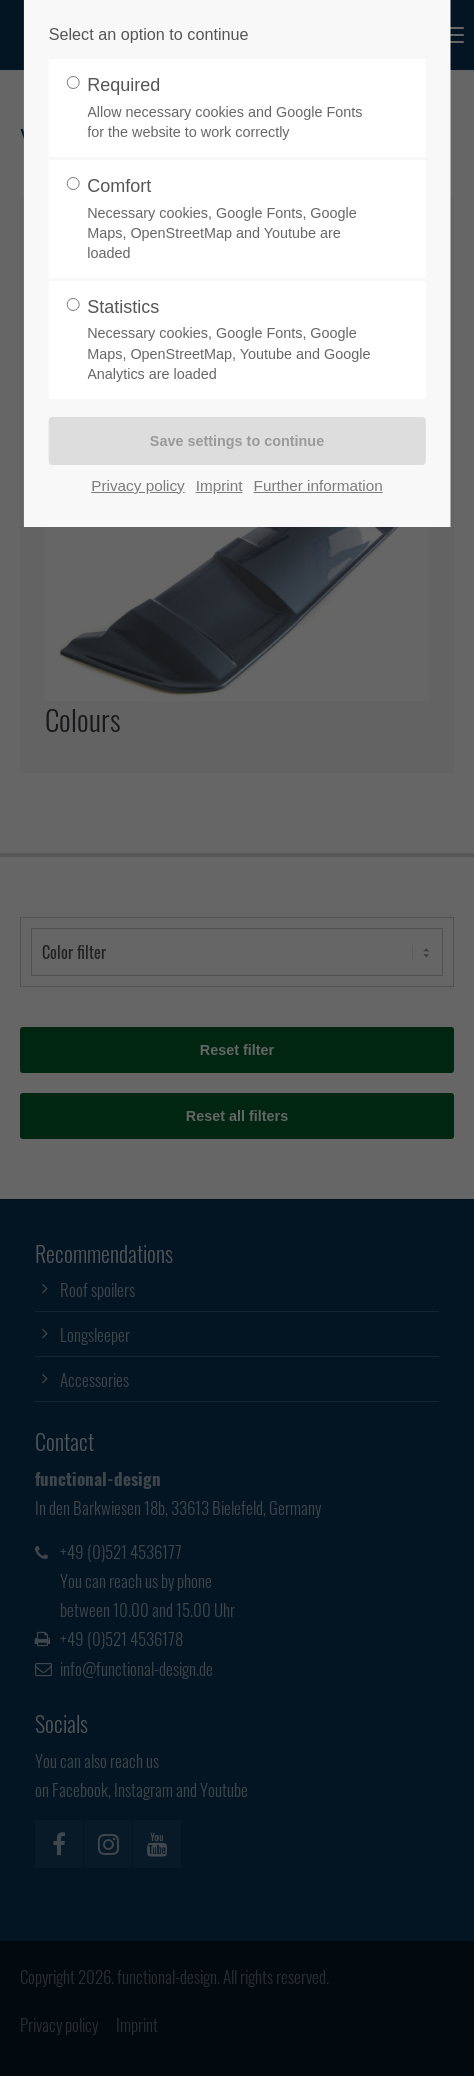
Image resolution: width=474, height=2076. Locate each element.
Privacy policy (138, 485)
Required (229, 108)
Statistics (229, 340)
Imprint (219, 485)
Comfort (229, 219)
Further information (318, 485)
